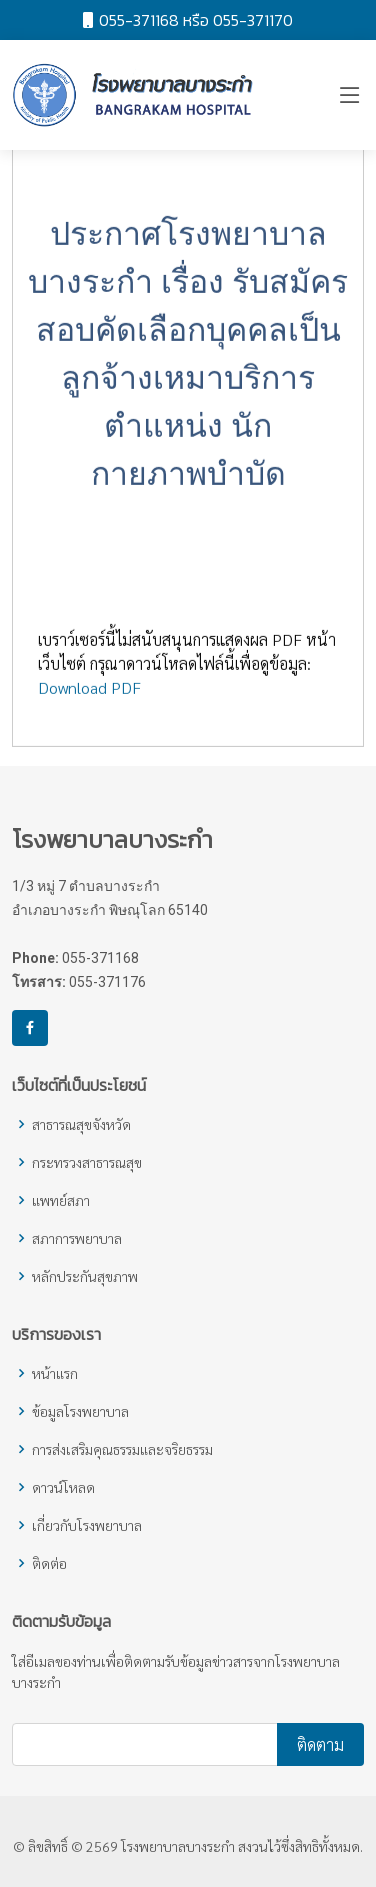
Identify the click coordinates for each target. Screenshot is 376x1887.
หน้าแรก (55, 1373)
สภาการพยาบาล (77, 1238)
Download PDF (89, 694)
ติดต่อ (49, 1563)
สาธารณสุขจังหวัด (81, 1124)
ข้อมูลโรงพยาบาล (80, 1411)
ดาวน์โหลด (63, 1487)
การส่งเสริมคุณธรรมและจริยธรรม (122, 1449)
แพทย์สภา (61, 1200)
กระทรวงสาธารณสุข (87, 1162)
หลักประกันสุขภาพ (85, 1276)
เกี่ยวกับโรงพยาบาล (87, 1525)
